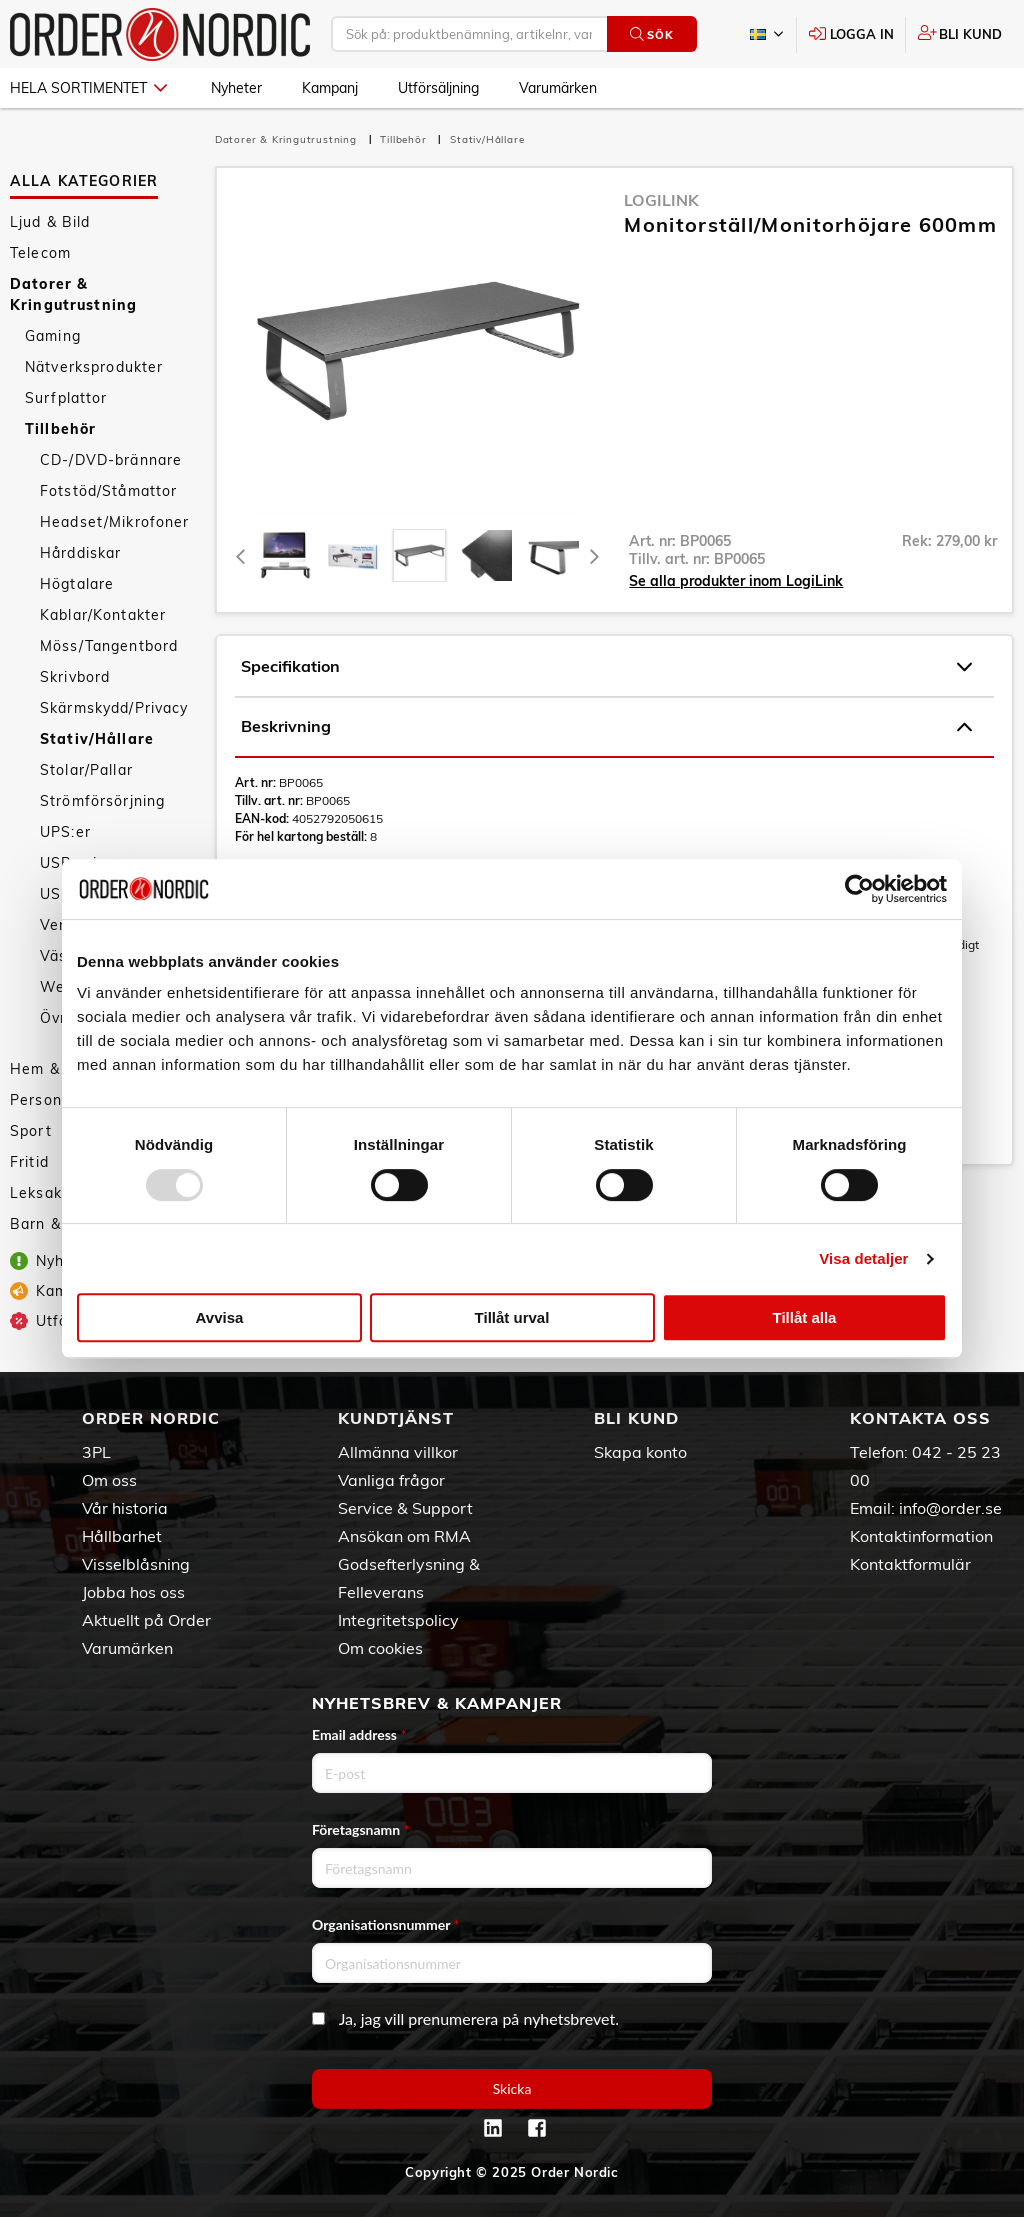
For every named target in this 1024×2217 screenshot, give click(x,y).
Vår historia (125, 1508)
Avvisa (220, 1317)
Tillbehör (60, 429)
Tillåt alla (805, 1317)
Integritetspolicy (398, 1620)
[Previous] (242, 555)
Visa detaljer (863, 1258)
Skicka (512, 2088)
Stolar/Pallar (86, 770)
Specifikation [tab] (606, 667)
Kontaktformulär (910, 1564)
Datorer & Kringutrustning (73, 294)
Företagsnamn (361, 1829)
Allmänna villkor (398, 1452)
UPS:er (65, 832)
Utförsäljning (438, 88)
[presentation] (419, 555)
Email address (359, 1734)
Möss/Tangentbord (109, 646)
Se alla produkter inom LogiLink (736, 581)
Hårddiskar (80, 553)
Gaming (53, 336)
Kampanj (330, 88)
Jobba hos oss (133, 1592)
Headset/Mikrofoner (115, 522)
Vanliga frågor (391, 1480)
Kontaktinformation (921, 1536)
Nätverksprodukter (94, 367)
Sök (651, 34)
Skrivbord (75, 677)
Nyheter (236, 88)
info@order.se (950, 1508)
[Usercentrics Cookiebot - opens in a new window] (859, 889)
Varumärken (558, 88)
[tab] (285, 555)
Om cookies (380, 1648)
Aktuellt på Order (146, 1620)
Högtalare (77, 584)
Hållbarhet (122, 1536)
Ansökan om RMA (404, 1536)
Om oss (109, 1480)
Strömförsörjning (102, 801)
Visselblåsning (136, 1564)
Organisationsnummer (386, 1924)
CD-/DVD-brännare (111, 460)
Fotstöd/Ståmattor (108, 491)
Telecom (40, 253)
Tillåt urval (512, 1317)
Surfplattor (66, 398)
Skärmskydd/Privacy (114, 708)
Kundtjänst (396, 1418)
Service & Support (405, 1508)
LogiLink (661, 200)
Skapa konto (640, 1452)
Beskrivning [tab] (606, 727)
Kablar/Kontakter (103, 615)
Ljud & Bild (50, 222)
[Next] (594, 555)
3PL (96, 1452)
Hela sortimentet (88, 88)
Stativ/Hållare (97, 739)
